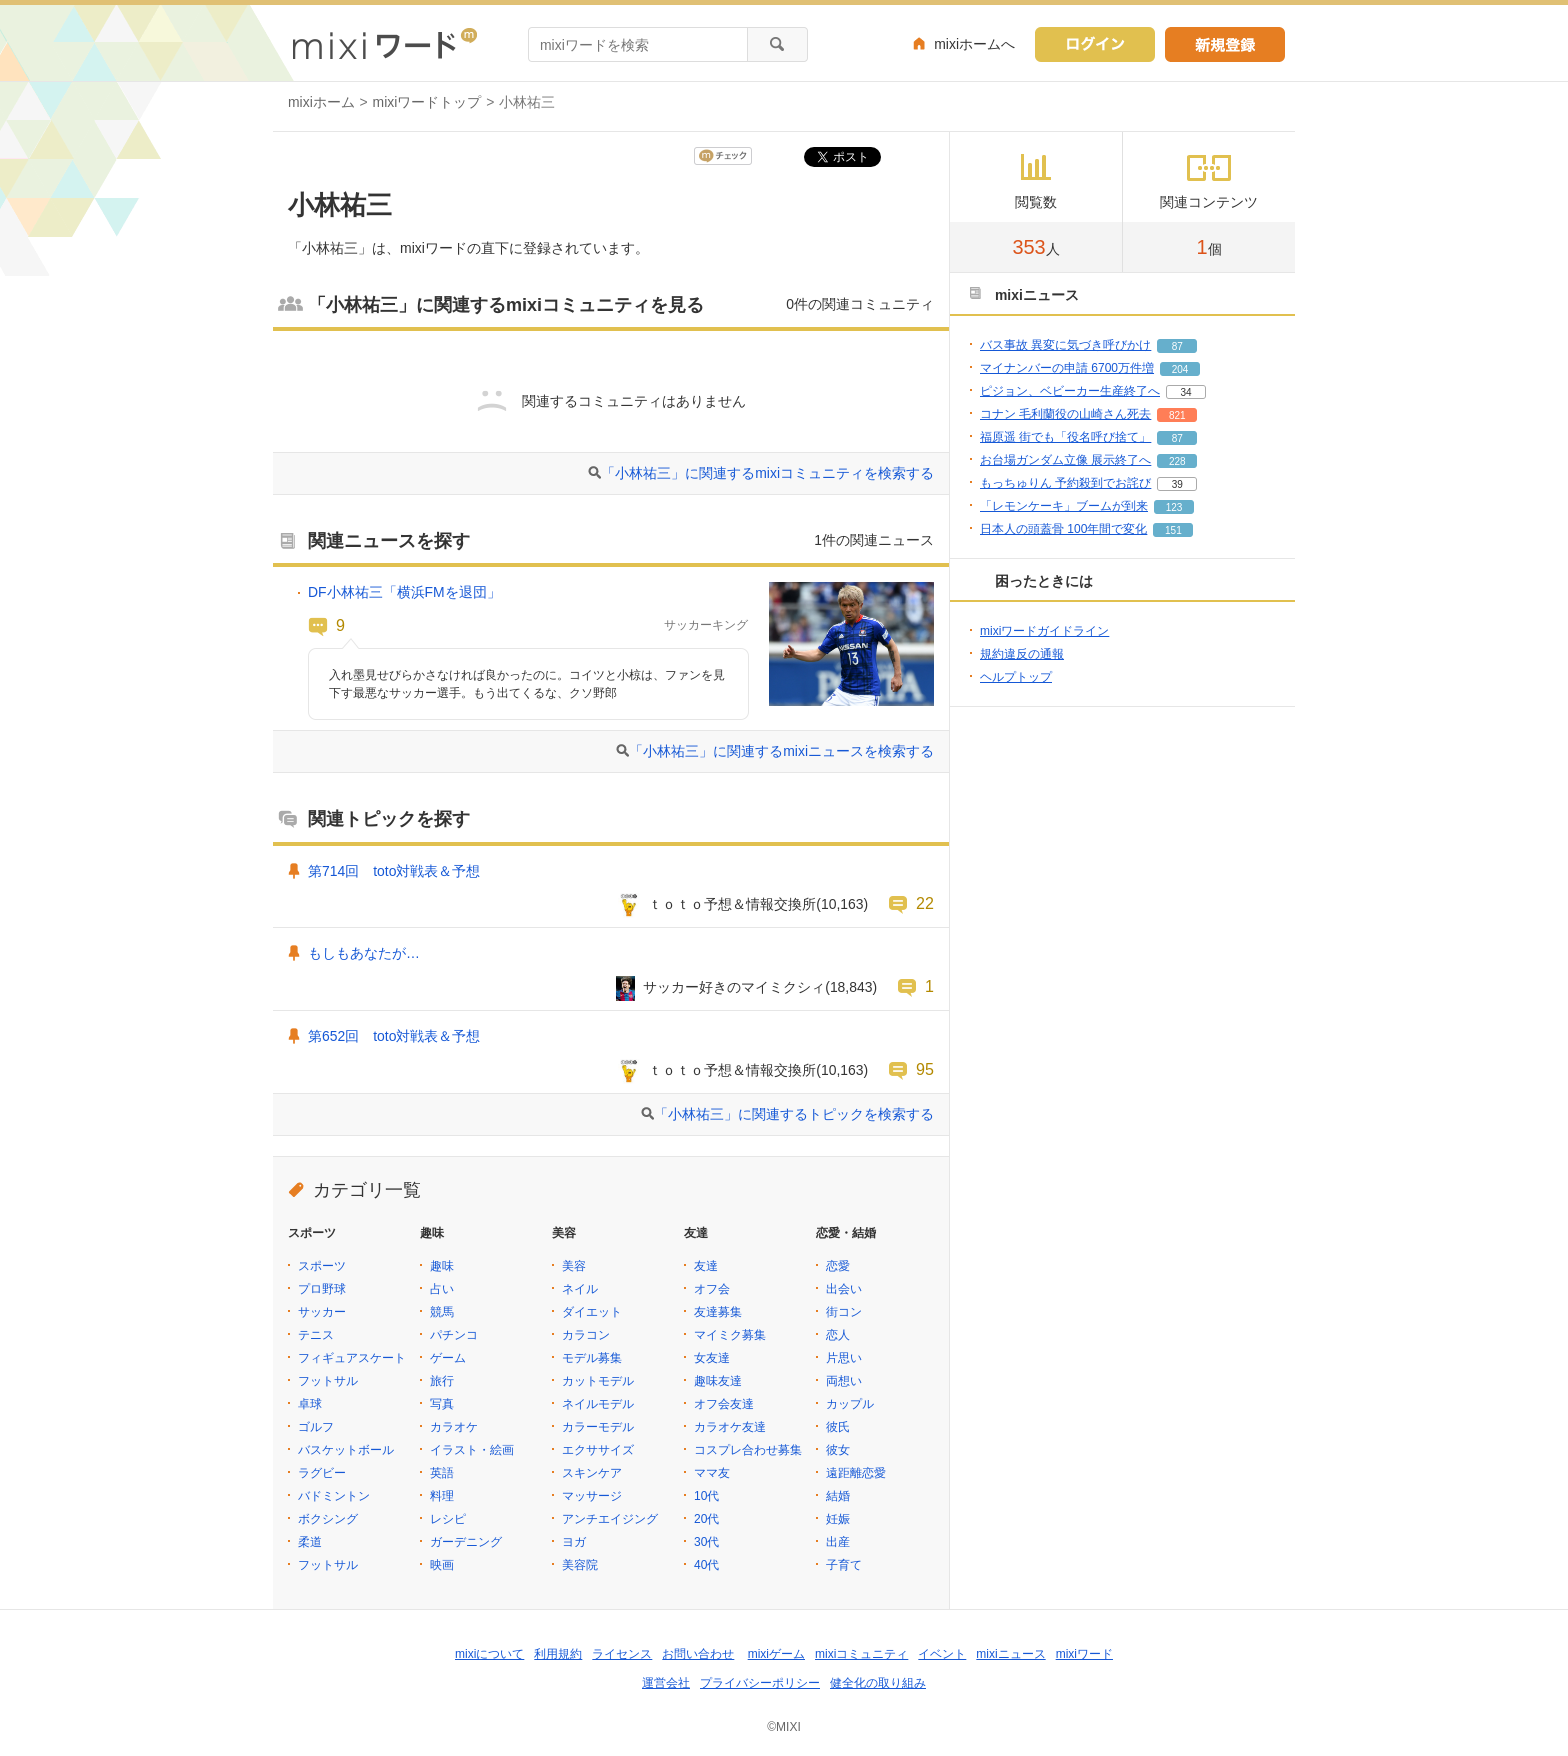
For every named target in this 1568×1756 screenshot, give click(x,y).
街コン (844, 1312)
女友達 (712, 1358)
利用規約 (558, 1654)
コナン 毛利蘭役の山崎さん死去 (1065, 414)
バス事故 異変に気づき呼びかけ (1065, 345)
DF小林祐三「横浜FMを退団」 (404, 592)
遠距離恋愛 (856, 1473)
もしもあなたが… (364, 953)
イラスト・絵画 (472, 1450)
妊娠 (838, 1519)
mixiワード (1084, 1654)
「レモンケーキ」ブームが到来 (1064, 506)
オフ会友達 (724, 1404)
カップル (850, 1404)
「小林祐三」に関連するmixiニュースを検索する (781, 751)
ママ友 (712, 1473)
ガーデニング (466, 1542)
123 (1174, 507)
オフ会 (712, 1289)
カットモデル (598, 1381)
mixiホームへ (974, 44)
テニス (316, 1335)
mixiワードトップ (427, 102)
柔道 (310, 1542)
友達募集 (718, 1312)
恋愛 (838, 1266)
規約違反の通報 (1022, 654)
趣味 (442, 1266)
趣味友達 (718, 1381)
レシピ (448, 1519)
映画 (442, 1565)
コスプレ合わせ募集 (748, 1450)
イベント (942, 1654)
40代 (706, 1565)
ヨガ (574, 1542)
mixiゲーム (776, 1654)
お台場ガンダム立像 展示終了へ (1065, 460)
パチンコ (454, 1335)
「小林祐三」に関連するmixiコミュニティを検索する (767, 473)
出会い (844, 1289)
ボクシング (328, 1519)
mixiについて (489, 1654)
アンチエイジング (610, 1519)
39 (1177, 484)
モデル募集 (592, 1358)
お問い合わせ (698, 1654)
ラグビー (322, 1473)
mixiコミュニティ (861, 1654)
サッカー (322, 1312)
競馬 (442, 1312)
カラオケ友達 (730, 1427)
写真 (442, 1404)
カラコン (586, 1335)
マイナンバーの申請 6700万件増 (1067, 368)
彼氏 (838, 1427)
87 (1177, 346)
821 (1177, 415)
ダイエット (592, 1312)
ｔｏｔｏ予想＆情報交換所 (732, 904)
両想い (844, 1381)
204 (1180, 369)
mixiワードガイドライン (1044, 631)
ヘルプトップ (1016, 677)
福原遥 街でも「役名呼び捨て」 (1065, 437)
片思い (844, 1358)
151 (1173, 530)
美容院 (580, 1565)
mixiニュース (1010, 1654)
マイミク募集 (730, 1335)
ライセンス (622, 1654)
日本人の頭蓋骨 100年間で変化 (1063, 529)
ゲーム (448, 1358)
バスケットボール (346, 1450)
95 (925, 1069)
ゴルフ (316, 1427)
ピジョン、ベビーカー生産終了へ (1070, 391)
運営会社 (666, 1683)
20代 (706, 1519)
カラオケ (454, 1427)
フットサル (328, 1381)
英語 (442, 1473)
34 (1185, 392)
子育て (844, 1565)
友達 (706, 1266)
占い (442, 1289)
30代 (706, 1542)
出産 (838, 1542)
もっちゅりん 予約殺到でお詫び (1065, 483)
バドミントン (334, 1496)
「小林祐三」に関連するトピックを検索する (794, 1114)
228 (1177, 461)
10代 (706, 1496)
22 (925, 903)
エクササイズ (598, 1450)
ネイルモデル (598, 1404)
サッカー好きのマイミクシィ (734, 987)
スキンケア (592, 1473)
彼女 (838, 1450)
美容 (574, 1266)
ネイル (580, 1289)
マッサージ (592, 1496)
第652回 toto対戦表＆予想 (394, 1036)
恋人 (838, 1335)
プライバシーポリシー (760, 1683)
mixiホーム (321, 102)
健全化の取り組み (878, 1683)
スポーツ (322, 1266)
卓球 (310, 1404)
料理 (442, 1496)
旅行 (442, 1381)
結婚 (838, 1496)
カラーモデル (598, 1427)
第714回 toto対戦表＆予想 (394, 871)
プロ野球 (322, 1289)
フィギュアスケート (352, 1358)
